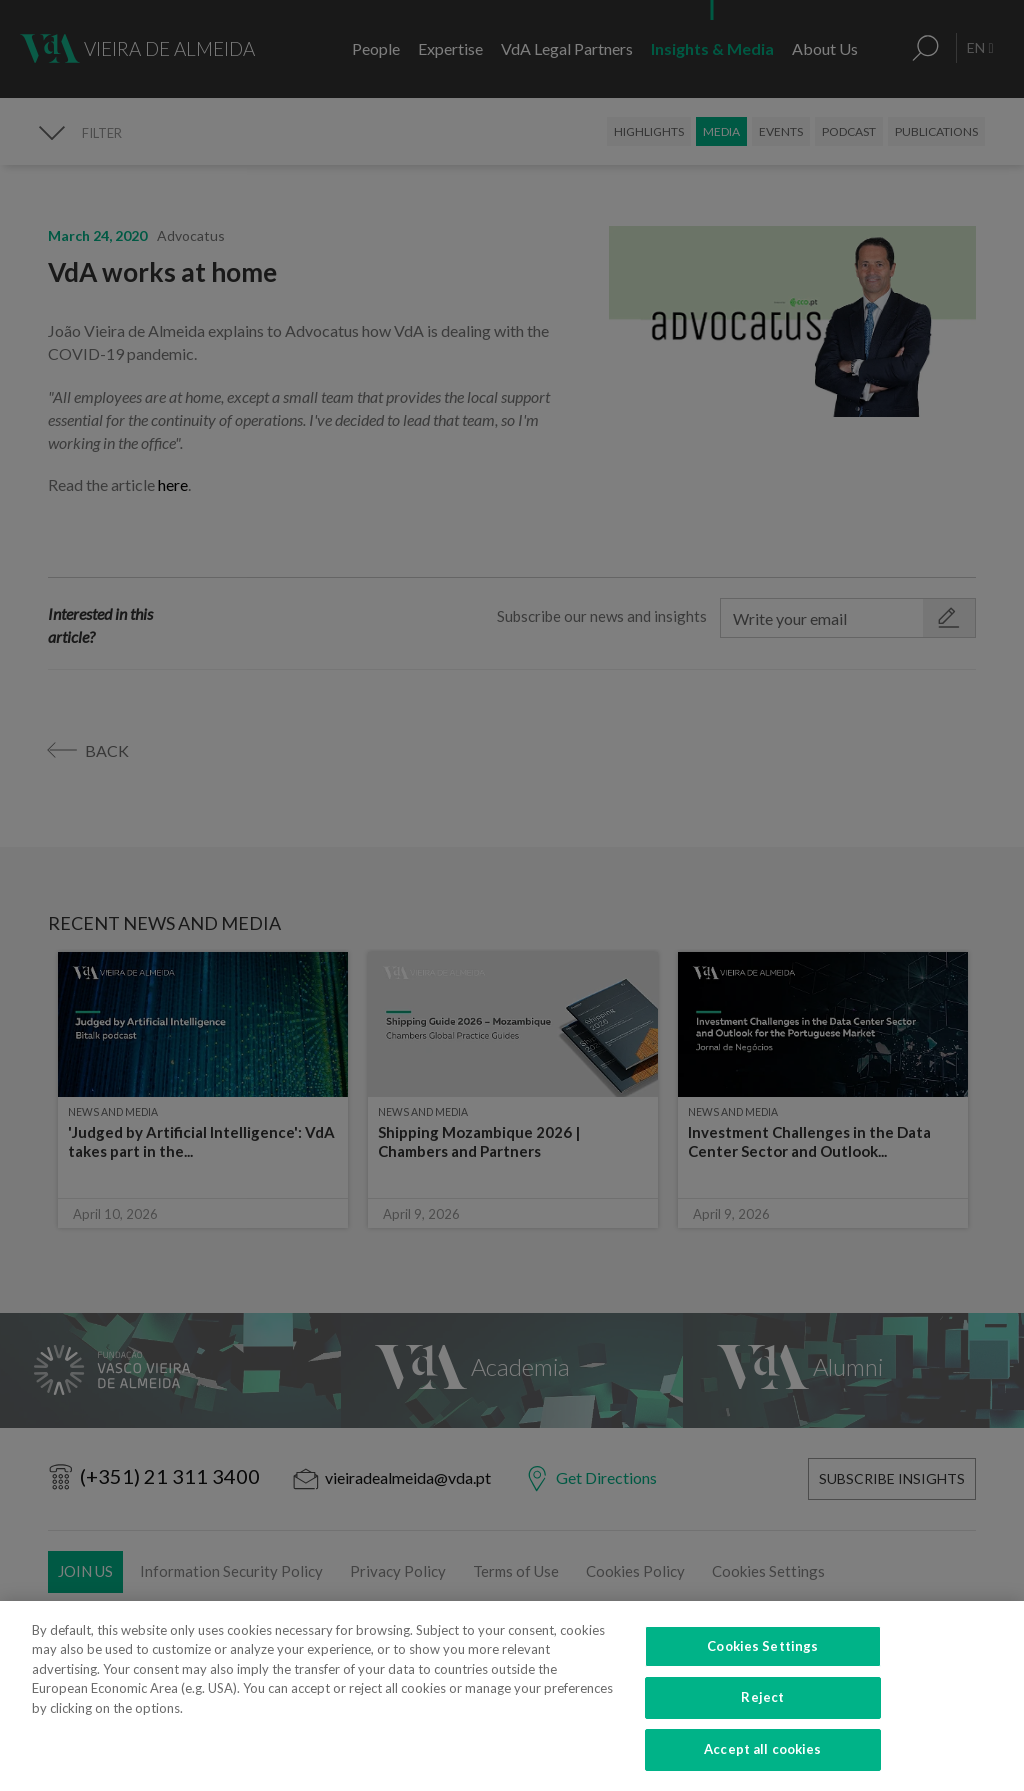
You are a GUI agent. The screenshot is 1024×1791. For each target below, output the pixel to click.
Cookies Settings (762, 1683)
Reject (762, 1734)
